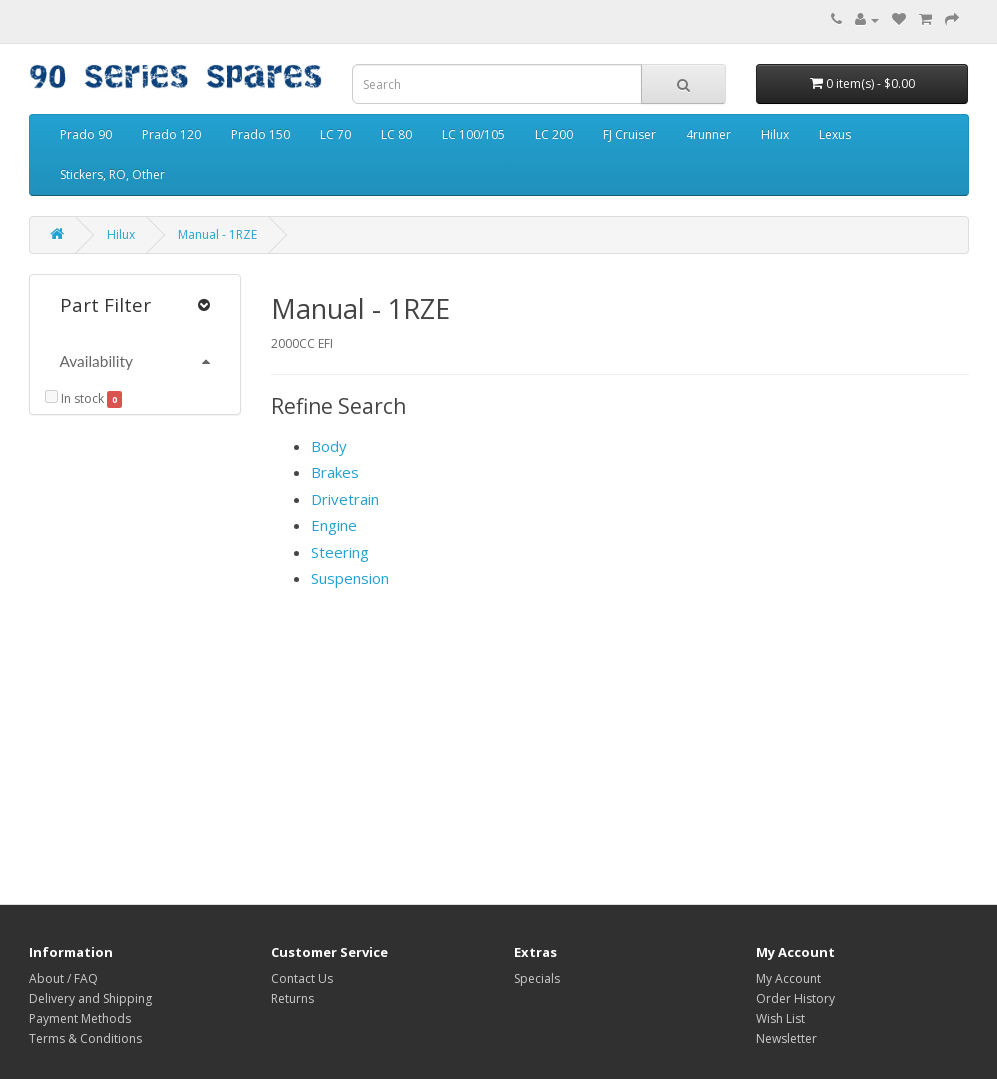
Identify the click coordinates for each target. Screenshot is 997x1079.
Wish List (780, 1018)
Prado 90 (86, 134)
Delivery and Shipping (90, 998)
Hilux (775, 134)
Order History (795, 998)
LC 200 (554, 134)
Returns (292, 998)
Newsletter (786, 1038)
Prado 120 (171, 134)
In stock (74, 398)
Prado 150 (260, 134)
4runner (708, 134)
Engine (334, 525)
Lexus (835, 134)
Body (329, 446)
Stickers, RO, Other (112, 174)
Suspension (350, 578)
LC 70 (335, 134)
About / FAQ (63, 978)
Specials (537, 978)
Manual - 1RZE (217, 234)
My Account (788, 978)
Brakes (335, 472)
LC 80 (396, 134)
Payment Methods (80, 1018)
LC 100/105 (473, 134)
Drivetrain (345, 499)
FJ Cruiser (629, 134)
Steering (340, 552)
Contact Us (302, 978)
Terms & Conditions (85, 1038)
